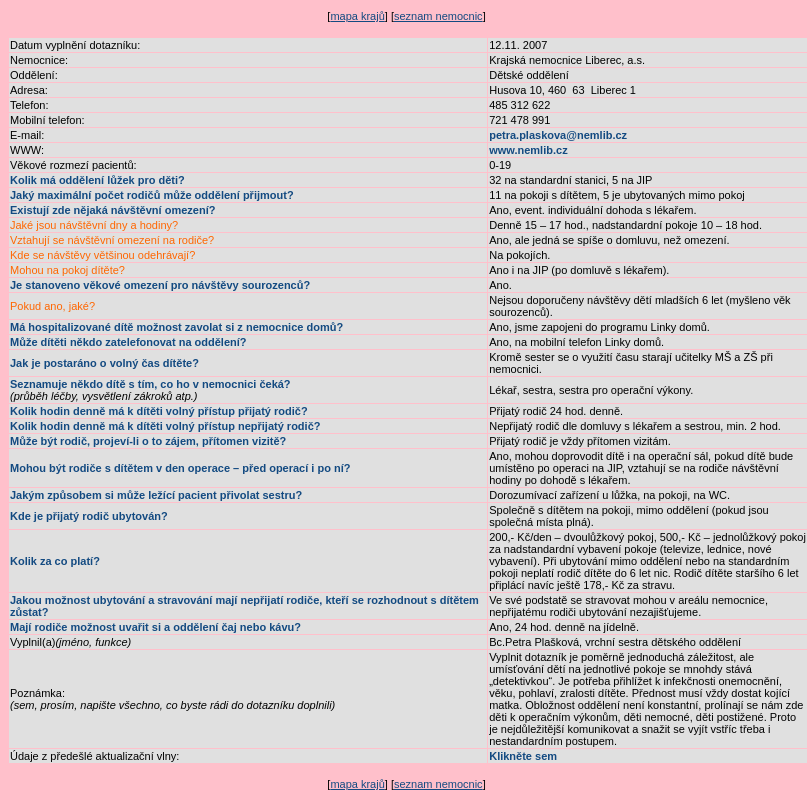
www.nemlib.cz (528, 150)
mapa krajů (357, 16)
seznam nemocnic (438, 16)
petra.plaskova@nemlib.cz (558, 135)
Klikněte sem (523, 756)
